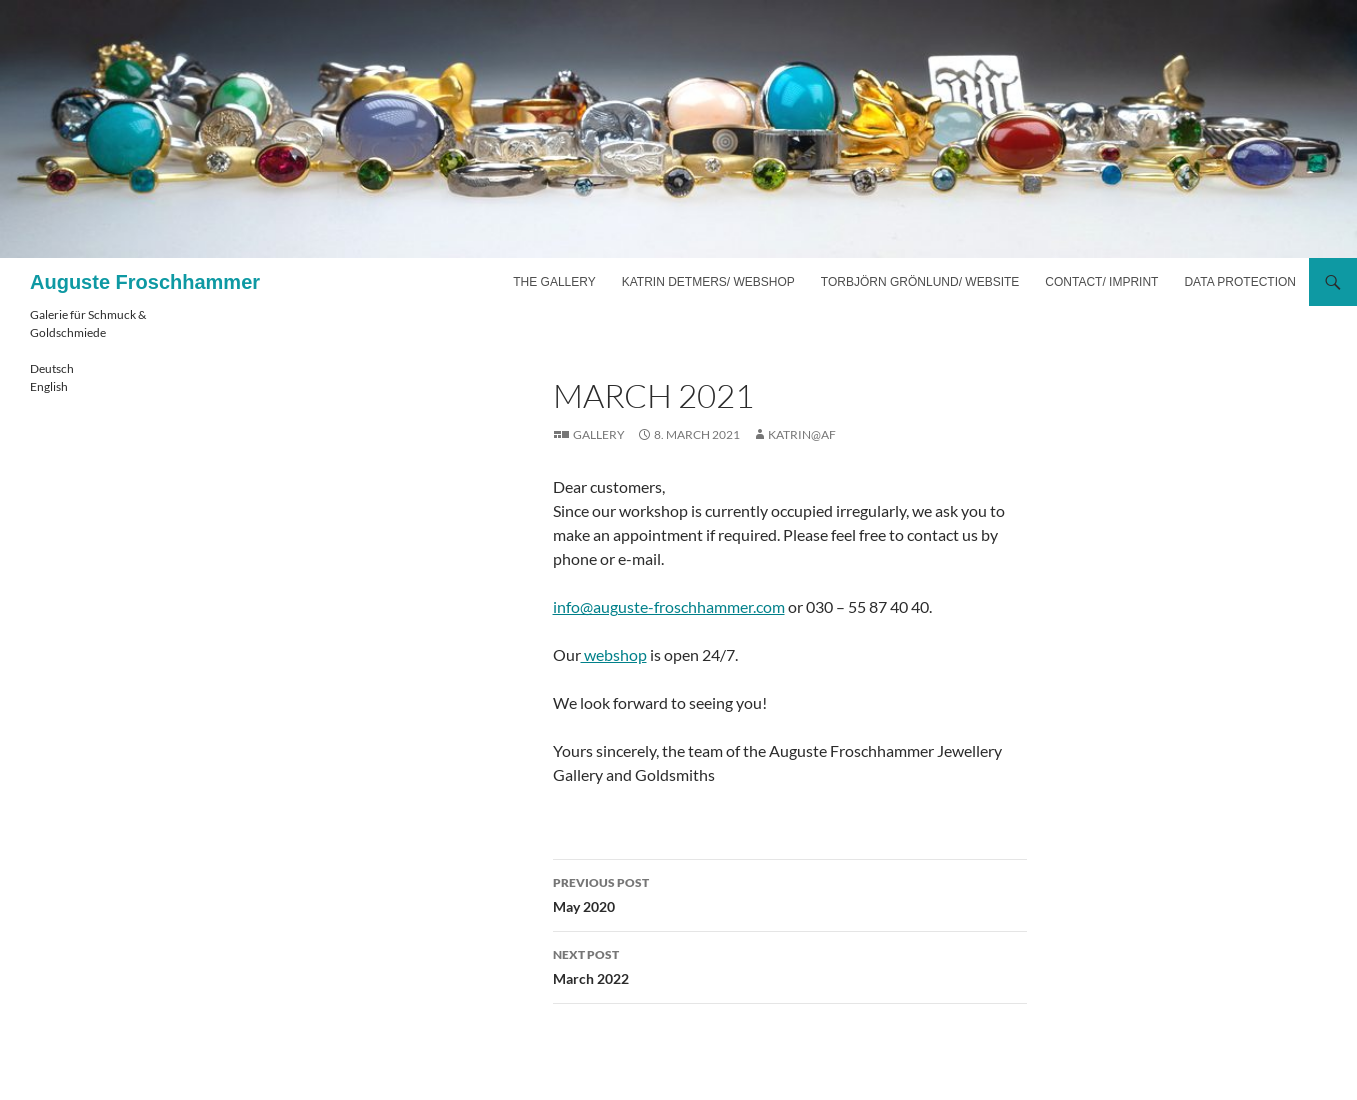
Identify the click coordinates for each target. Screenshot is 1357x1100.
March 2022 (790, 965)
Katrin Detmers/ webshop (708, 282)
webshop (614, 654)
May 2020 (790, 893)
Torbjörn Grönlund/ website (920, 282)
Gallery (599, 434)
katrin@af (802, 434)
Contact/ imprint (1101, 282)
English (49, 386)
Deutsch (52, 368)
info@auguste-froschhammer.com (669, 606)
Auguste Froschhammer (145, 282)
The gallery (554, 282)
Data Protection (1240, 282)
